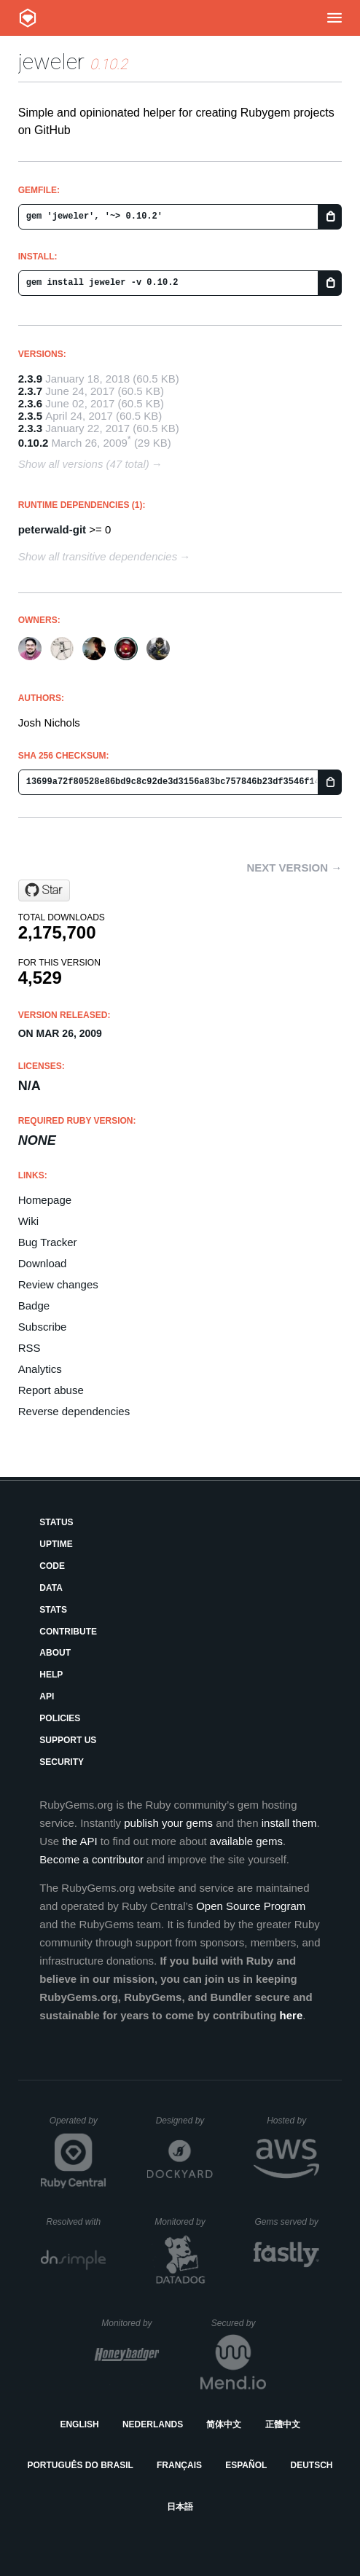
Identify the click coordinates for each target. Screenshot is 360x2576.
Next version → (294, 867)
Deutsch (311, 2465)
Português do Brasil (80, 2465)
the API (79, 1841)
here (291, 2015)
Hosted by (293, 2120)
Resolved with (76, 2222)
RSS (29, 1348)
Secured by (238, 2323)
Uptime (55, 1544)
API (46, 1696)
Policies (59, 1718)
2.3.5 (30, 416)
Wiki (28, 1221)
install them (289, 1823)
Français (179, 2465)
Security (61, 1762)
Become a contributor (91, 1859)
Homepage (44, 1200)
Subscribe (42, 1326)
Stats (53, 1610)
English (79, 2424)
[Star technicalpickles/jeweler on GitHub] (44, 890)
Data (51, 1588)
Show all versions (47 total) (83, 464)
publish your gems (168, 1823)
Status (56, 1522)
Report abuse (51, 1390)
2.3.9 (30, 378)
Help (51, 1674)
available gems (246, 1841)
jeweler (51, 61)
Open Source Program (250, 1906)
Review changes (58, 1284)
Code (52, 1566)
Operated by (78, 2125)
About (55, 1653)
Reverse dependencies (74, 1411)
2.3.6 (30, 403)
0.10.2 (33, 442)
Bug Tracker (47, 1242)
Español (246, 2465)
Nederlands (152, 2424)
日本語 (180, 2507)
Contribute (68, 1631)
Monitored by (183, 2222)
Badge (34, 1305)
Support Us (67, 1740)
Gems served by (286, 2222)
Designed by (184, 2120)
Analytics (40, 1369)
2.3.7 (30, 391)
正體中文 (282, 2424)
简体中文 (223, 2424)
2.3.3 (30, 428)
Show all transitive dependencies (97, 556)
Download (42, 1263)
